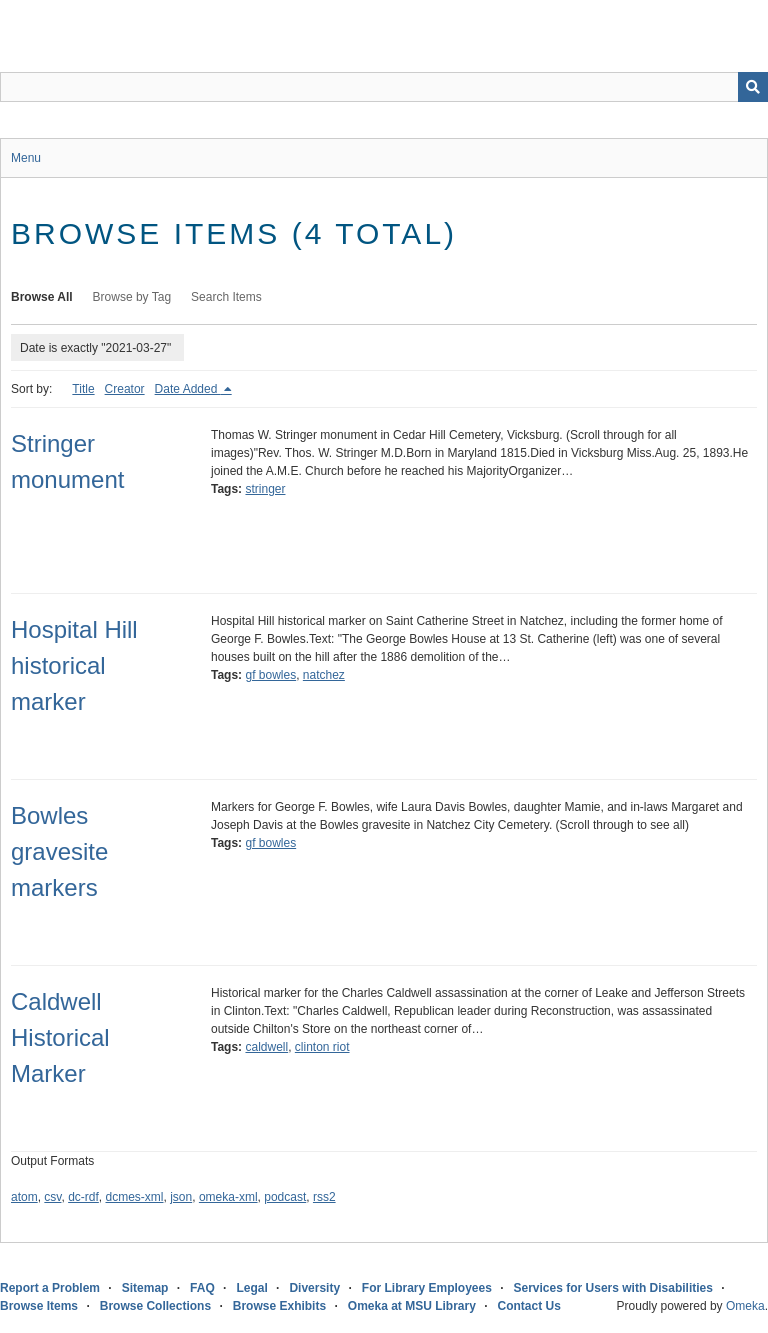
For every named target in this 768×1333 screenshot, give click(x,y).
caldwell (266, 1047)
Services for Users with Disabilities (613, 1288)
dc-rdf (83, 1197)
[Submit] (753, 87)
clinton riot (322, 1047)
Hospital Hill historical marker (74, 665)
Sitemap (145, 1288)
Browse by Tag (132, 297)
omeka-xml (228, 1197)
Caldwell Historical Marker (60, 1037)
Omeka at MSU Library (412, 1306)
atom (24, 1197)
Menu (26, 158)
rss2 (324, 1197)
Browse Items (39, 1306)
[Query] (384, 87)
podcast (285, 1197)
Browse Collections (155, 1306)
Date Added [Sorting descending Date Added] (188, 389)
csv (52, 1197)
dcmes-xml (135, 1197)
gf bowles (270, 675)
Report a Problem (50, 1288)
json (181, 1197)
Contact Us (529, 1306)
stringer (265, 489)
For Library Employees (427, 1288)
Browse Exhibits (279, 1306)
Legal (251, 1288)
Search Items (226, 297)
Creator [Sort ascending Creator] (125, 389)
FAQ (202, 1288)
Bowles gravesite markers (59, 851)
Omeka (745, 1306)
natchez (324, 675)
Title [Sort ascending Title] (83, 389)
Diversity (314, 1288)
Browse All (42, 297)
